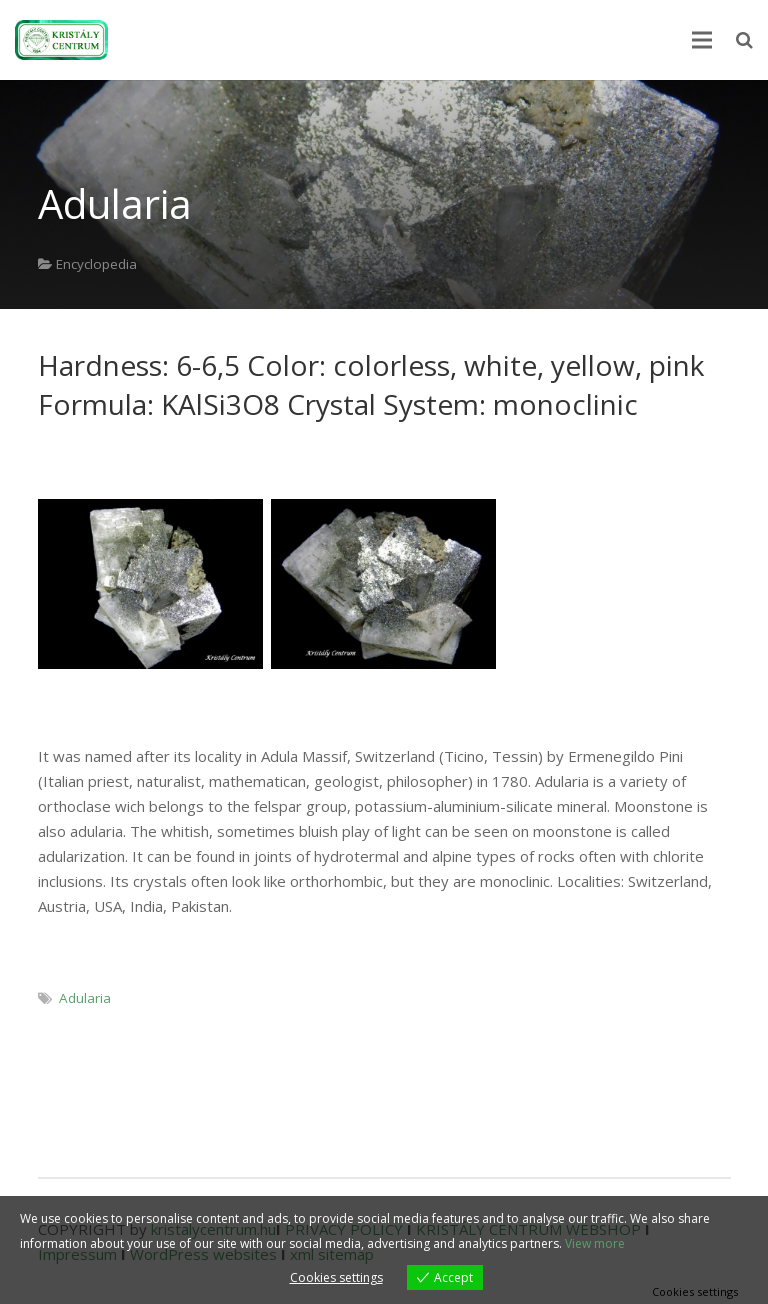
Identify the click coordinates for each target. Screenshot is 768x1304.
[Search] (744, 40)
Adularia (85, 998)
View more (595, 1243)
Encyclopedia (96, 264)
